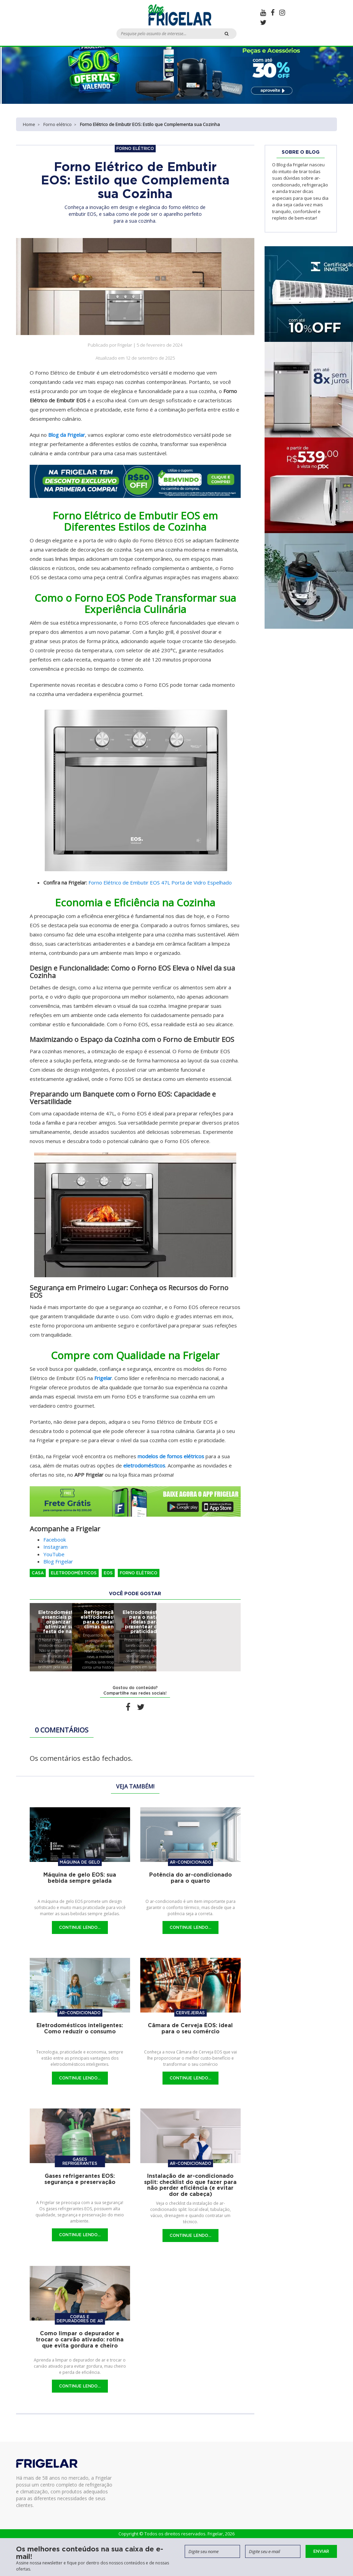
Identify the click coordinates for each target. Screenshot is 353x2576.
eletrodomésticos (144, 1465)
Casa (38, 1573)
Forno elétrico (57, 124)
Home (29, 124)
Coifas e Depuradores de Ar (80, 2318)
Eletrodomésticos (74, 1573)
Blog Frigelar (58, 1561)
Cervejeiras (190, 2012)
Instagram (55, 1546)
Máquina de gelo (80, 1862)
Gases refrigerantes (79, 2161)
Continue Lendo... (80, 1927)
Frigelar (103, 1378)
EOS (108, 1573)
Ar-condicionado (190, 1862)
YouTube (54, 1554)
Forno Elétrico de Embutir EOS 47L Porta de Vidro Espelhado (160, 882)
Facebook (54, 1539)
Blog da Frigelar (66, 434)
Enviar (321, 2551)
